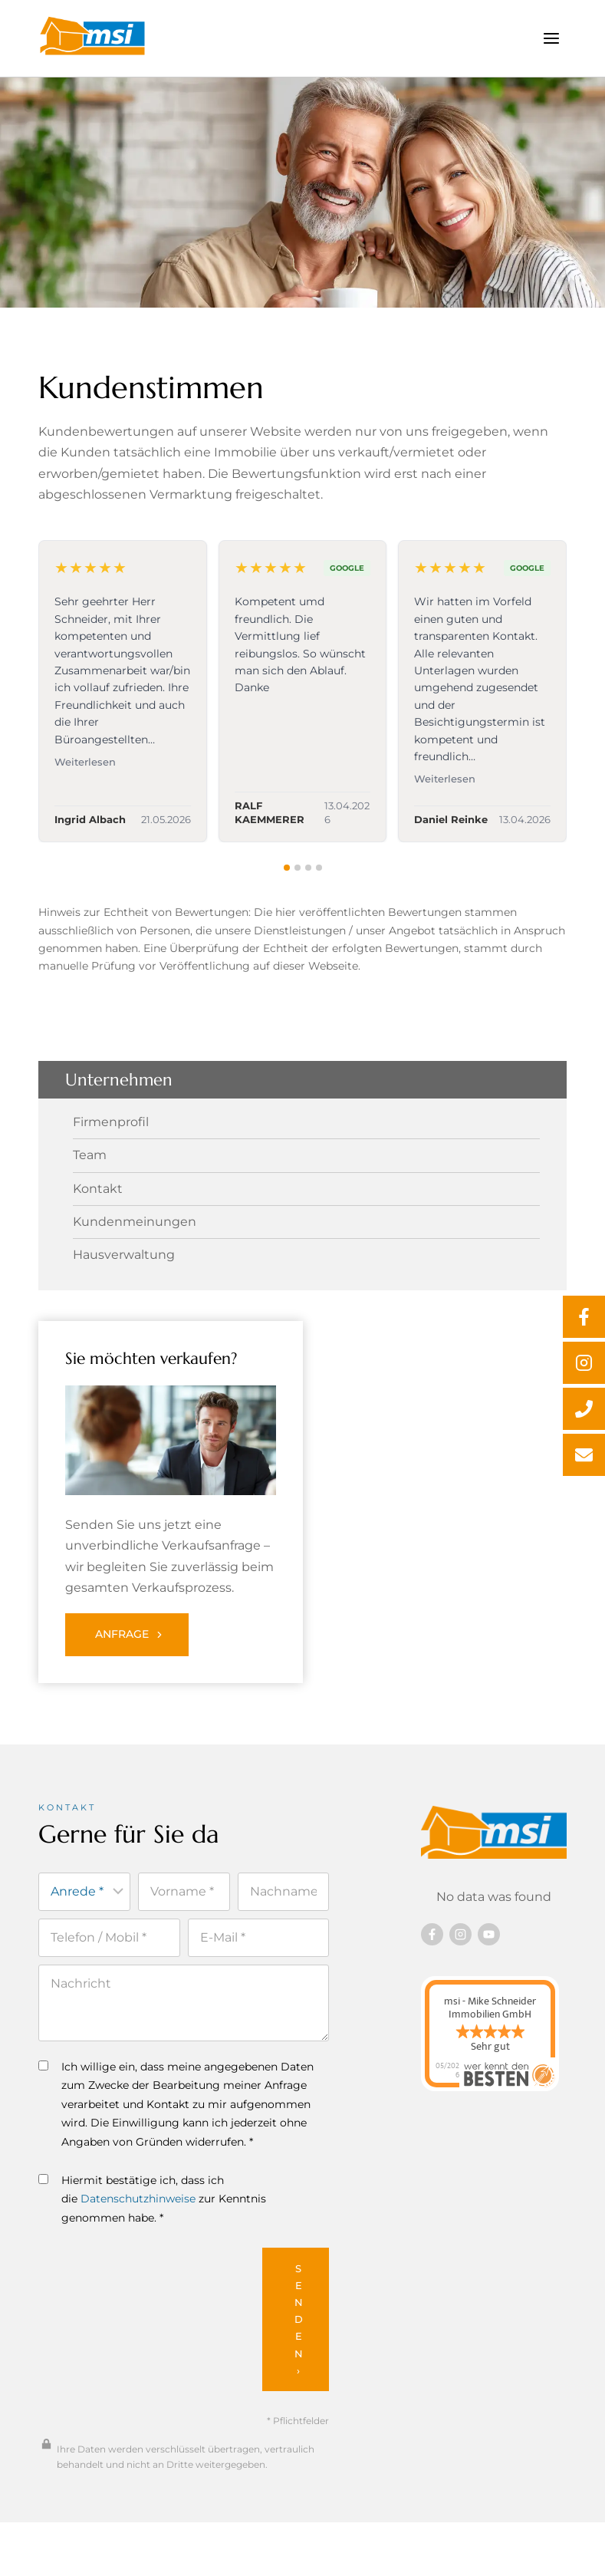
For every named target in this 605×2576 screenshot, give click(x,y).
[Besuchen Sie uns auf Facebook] (432, 1934)
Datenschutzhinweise (138, 2198)
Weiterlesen (85, 762)
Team (90, 1155)
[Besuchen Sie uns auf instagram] (460, 1934)
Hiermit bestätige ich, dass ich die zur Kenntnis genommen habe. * (152, 2199)
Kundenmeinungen (134, 1222)
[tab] (287, 868)
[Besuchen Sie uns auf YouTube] (489, 1934)
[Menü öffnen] (551, 38)
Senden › (299, 2319)
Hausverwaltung (124, 1255)
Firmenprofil (111, 1122)
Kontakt (98, 1189)
